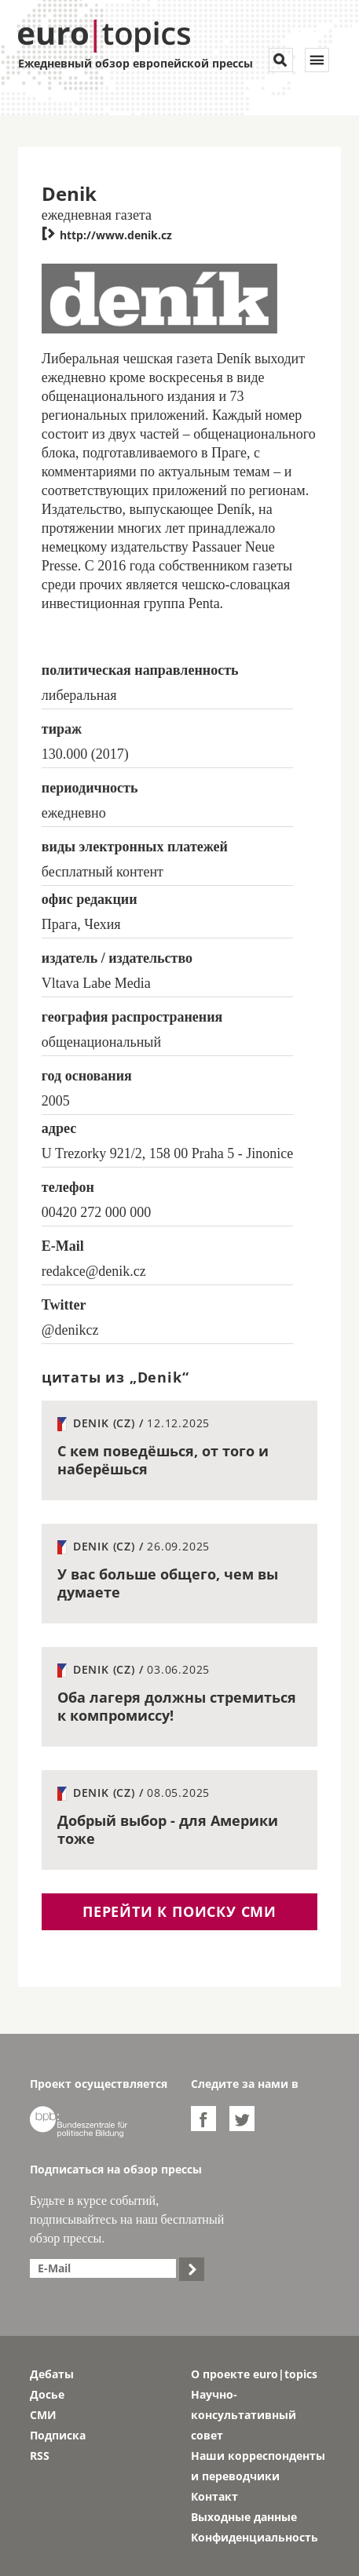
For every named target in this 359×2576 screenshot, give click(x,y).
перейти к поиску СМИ (179, 1911)
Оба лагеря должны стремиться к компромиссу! (176, 1706)
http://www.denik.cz (107, 235)
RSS (39, 2455)
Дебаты (52, 2373)
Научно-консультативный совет (243, 2415)
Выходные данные (244, 2516)
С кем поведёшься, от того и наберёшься (163, 1459)
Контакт (214, 2496)
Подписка (58, 2435)
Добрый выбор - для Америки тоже (167, 1829)
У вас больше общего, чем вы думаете (167, 1583)
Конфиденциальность (254, 2537)
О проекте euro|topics (254, 2373)
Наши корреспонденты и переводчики (258, 2465)
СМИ (43, 2414)
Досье (47, 2394)
